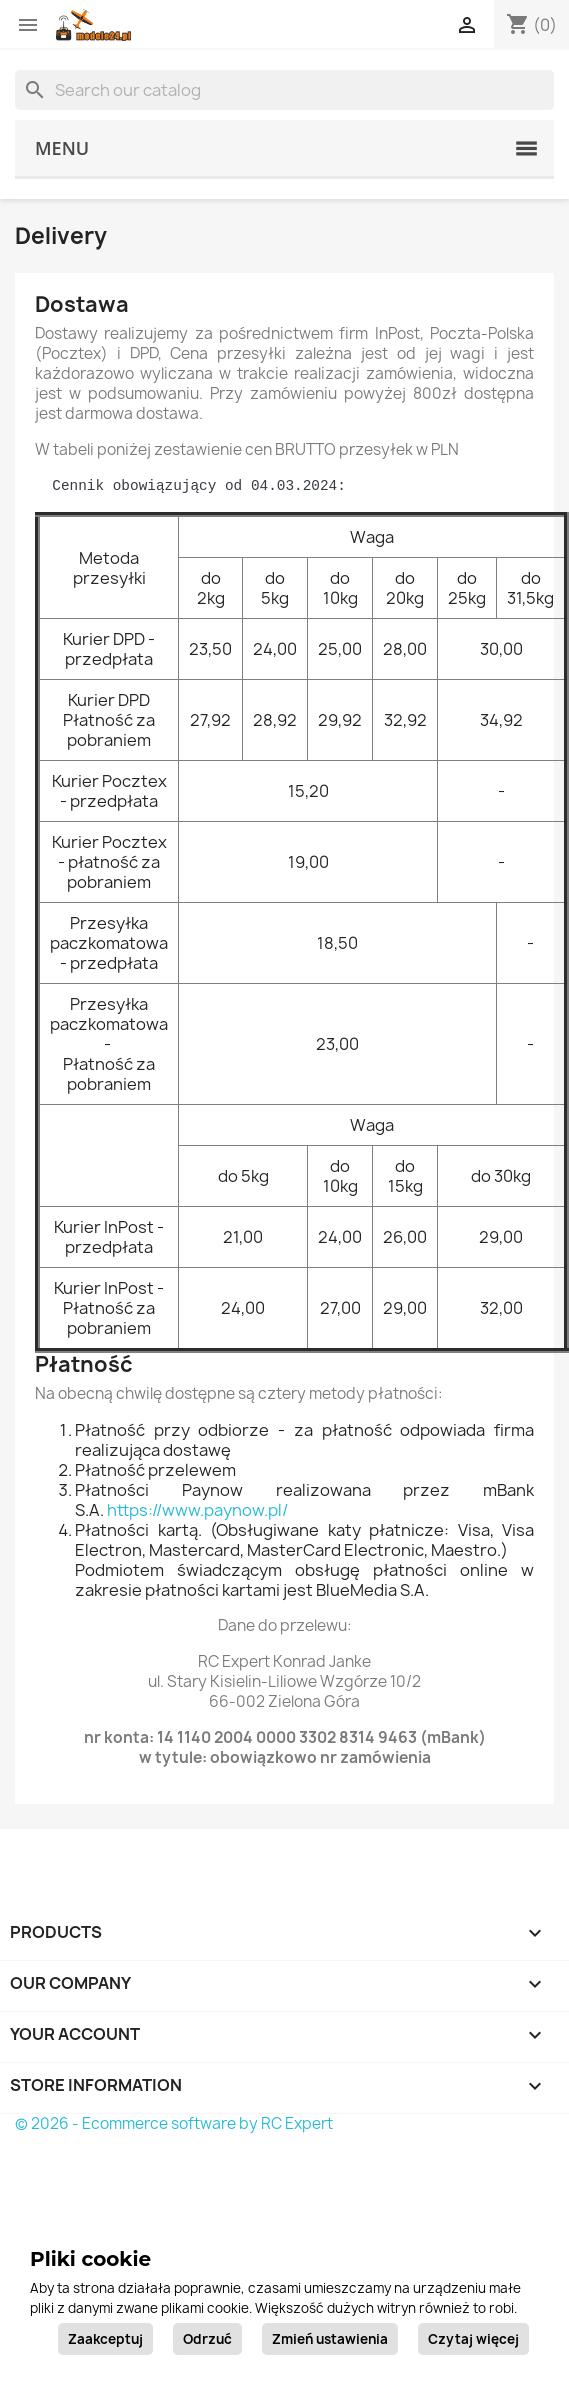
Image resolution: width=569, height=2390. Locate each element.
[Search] (284, 90)
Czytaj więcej (473, 2339)
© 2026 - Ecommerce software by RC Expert (174, 2123)
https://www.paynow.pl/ (197, 1510)
